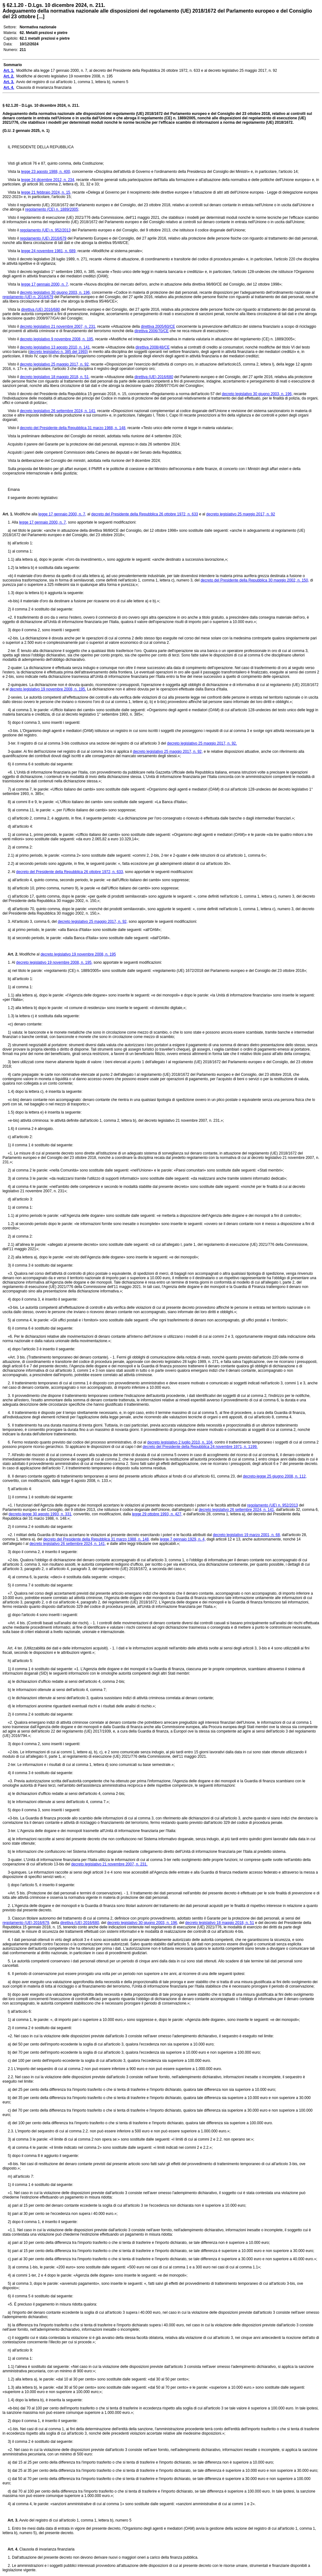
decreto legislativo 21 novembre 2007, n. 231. (109, 1864)
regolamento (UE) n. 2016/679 (28, 297)
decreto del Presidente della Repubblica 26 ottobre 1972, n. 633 (144, 514)
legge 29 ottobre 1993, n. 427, (157, 1514)
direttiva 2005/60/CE (158, 326)
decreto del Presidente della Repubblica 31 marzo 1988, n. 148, (73, 428)
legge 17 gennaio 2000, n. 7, (45, 284)
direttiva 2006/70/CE (152, 331)
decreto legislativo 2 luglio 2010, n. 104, (180, 1442)
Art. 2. (10, 954)
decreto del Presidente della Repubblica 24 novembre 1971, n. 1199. (200, 1446)
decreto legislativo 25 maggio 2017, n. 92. (202, 743)
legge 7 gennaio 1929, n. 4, (182, 1539)
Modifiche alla (25, 514)
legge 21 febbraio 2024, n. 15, (46, 192)
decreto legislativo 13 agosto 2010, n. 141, (55, 347)
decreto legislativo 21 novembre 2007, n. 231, (58, 326)
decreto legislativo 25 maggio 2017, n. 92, (55, 364)
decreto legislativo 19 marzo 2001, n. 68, (247, 1535)
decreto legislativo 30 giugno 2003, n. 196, (55, 292)
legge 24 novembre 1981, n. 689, (48, 251)
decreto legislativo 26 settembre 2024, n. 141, (58, 411)
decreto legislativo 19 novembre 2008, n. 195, (54, 962)
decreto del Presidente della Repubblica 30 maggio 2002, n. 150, (255, 580)
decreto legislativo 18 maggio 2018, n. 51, (55, 377)
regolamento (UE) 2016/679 (43, 238)
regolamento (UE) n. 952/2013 (45, 230)
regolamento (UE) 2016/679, (26, 1923)
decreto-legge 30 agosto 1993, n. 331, (40, 1514)
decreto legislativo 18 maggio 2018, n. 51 (219, 1923)
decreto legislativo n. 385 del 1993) (58, 351)
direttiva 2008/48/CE (153, 347)
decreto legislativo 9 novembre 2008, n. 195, (57, 339)
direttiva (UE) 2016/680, (80, 1923)
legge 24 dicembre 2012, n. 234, (48, 180)
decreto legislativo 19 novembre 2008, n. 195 (78, 954)
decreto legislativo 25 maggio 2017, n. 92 (240, 514)
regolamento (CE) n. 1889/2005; (52, 209)
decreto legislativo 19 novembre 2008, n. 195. (48, 689)
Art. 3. (10, 2520)
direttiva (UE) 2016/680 (40, 309)
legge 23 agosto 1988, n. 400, (46, 171)
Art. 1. (8, 514)
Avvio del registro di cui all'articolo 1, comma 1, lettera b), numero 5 (74, 2520)
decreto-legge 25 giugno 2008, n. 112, (275, 1476)
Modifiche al (29, 954)
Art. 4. (10, 2549)
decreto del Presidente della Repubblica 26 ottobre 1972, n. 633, (70, 872)
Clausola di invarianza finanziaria (46, 2549)
